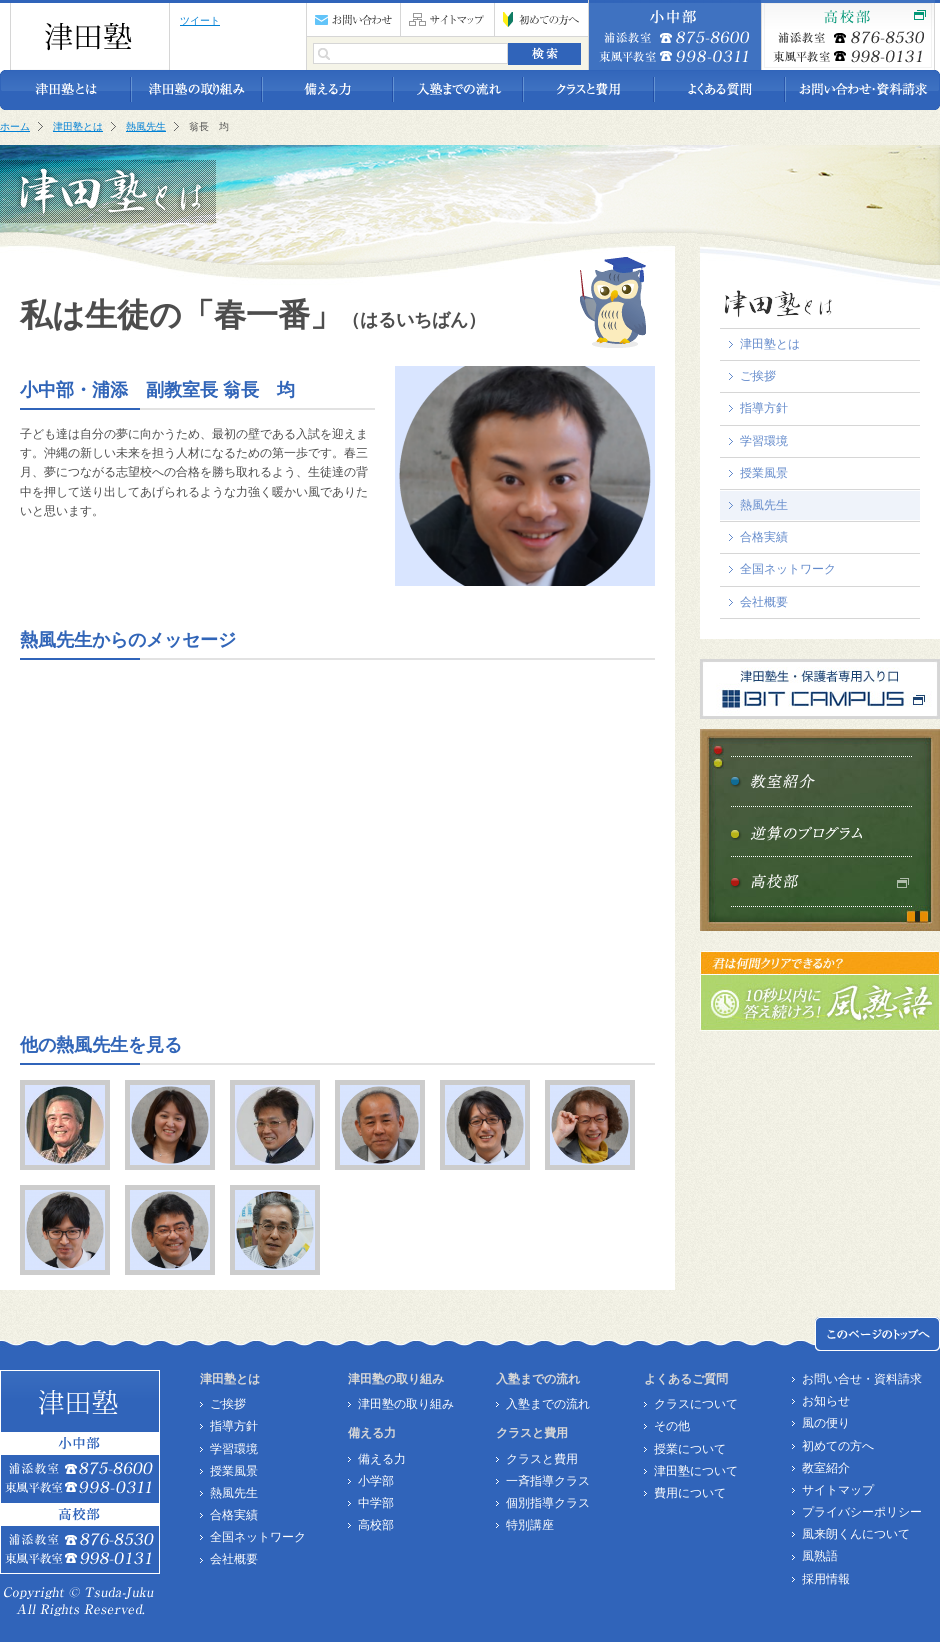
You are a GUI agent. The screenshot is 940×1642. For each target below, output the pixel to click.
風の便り (826, 1423)
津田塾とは (78, 126)
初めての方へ (838, 1446)
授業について (690, 1449)
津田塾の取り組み (406, 1404)
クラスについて (696, 1404)
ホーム (15, 126)
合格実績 (764, 537)
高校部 (376, 1525)
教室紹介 (826, 1468)
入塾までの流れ (548, 1404)
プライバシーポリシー (862, 1512)
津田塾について (696, 1471)
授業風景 (764, 473)
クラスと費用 (542, 1459)
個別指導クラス (548, 1503)
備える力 (382, 1459)
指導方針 (764, 408)
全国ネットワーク (788, 569)
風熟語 (820, 1556)
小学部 (376, 1481)
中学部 (376, 1503)
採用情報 (826, 1579)
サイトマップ (838, 1490)
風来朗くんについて (856, 1534)
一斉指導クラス (548, 1481)
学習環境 (764, 441)
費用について (690, 1493)
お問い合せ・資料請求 (862, 1379)
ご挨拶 (758, 376)
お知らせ (826, 1401)
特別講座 (530, 1525)
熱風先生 (146, 126)
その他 (672, 1426)
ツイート (200, 20)
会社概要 (764, 602)
